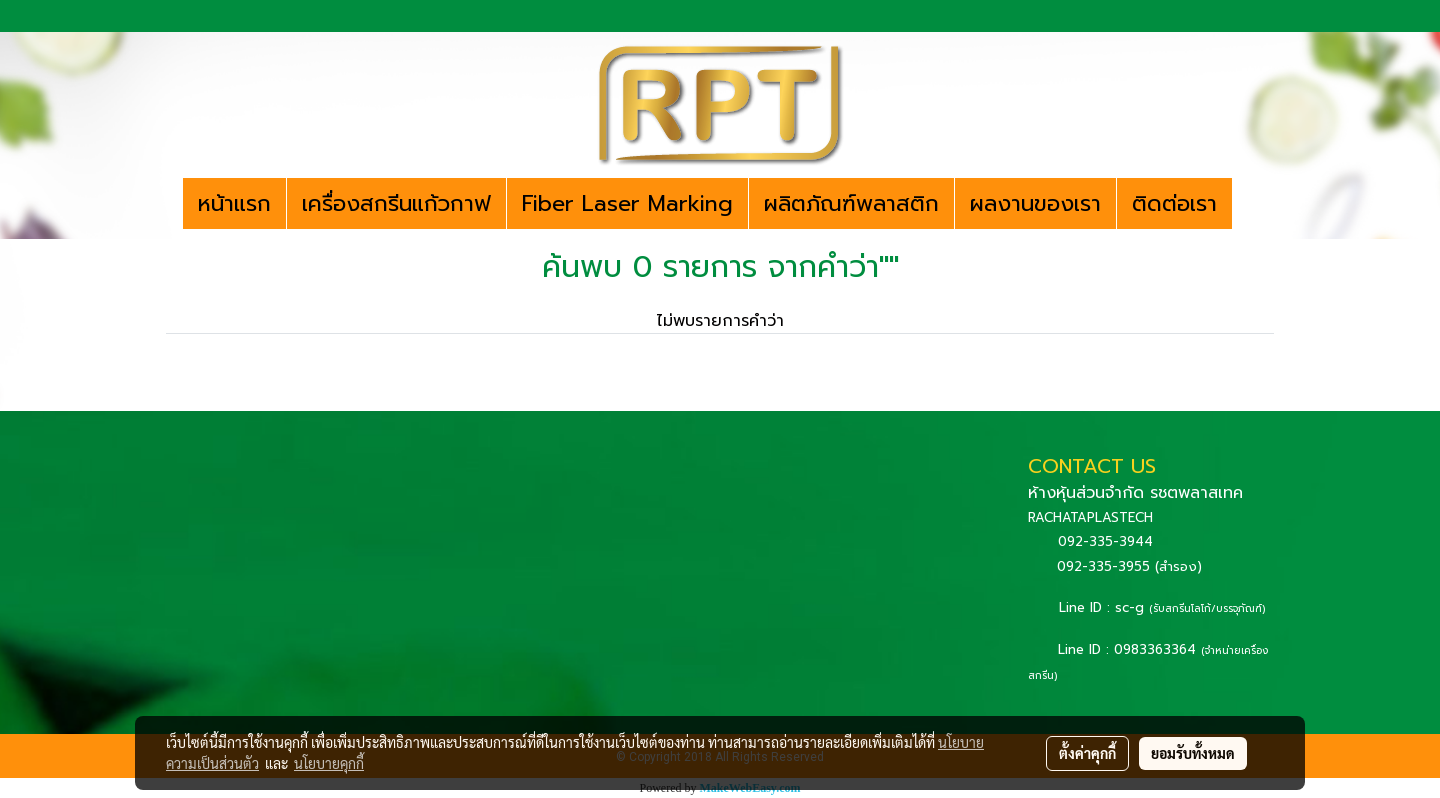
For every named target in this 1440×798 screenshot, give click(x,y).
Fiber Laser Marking (627, 203)
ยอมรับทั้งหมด (1193, 753)
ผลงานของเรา (1035, 203)
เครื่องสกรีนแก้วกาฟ (396, 203)
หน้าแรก (234, 203)
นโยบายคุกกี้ (329, 763)
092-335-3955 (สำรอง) (1129, 566)
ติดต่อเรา (1174, 203)
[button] (1250, 204)
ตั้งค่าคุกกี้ (1087, 753)
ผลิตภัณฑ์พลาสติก (851, 203)
